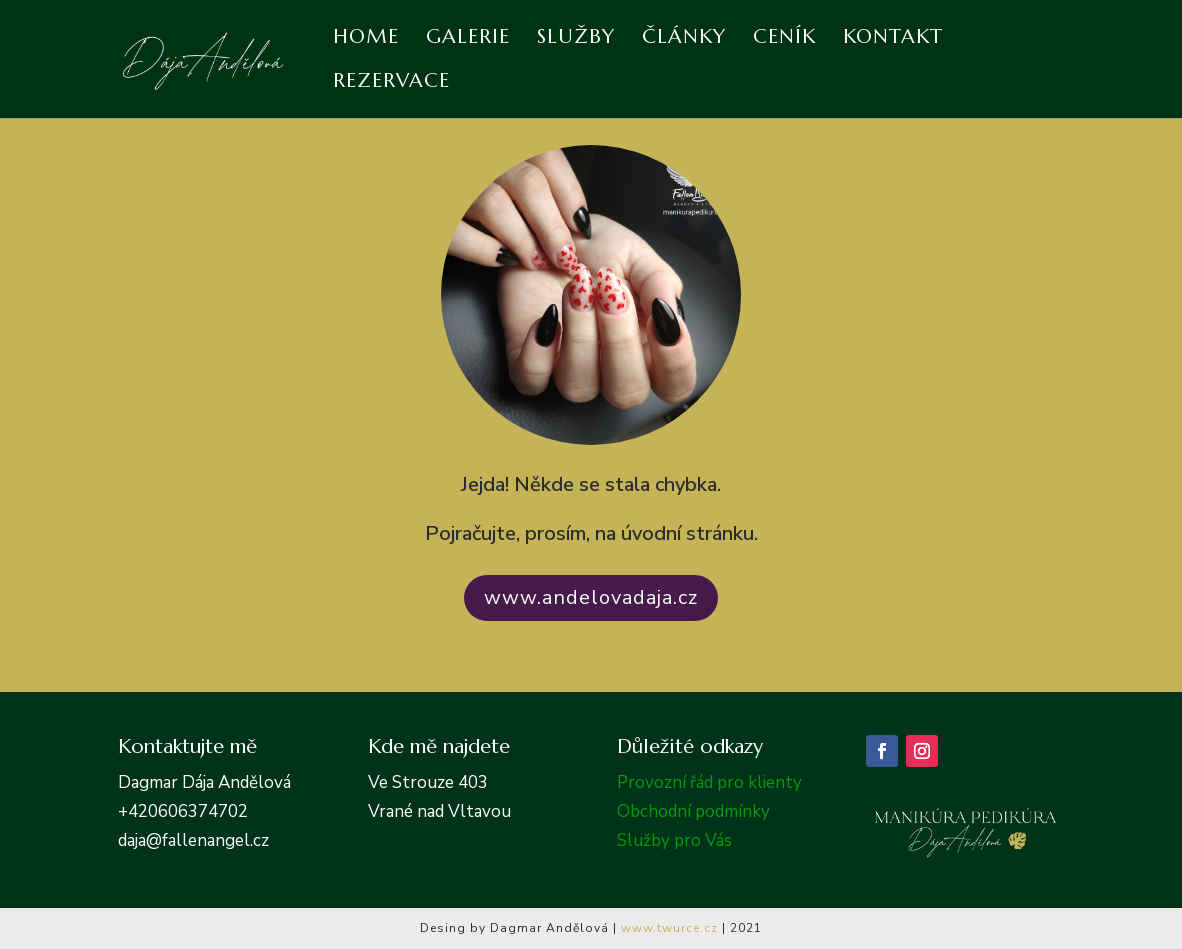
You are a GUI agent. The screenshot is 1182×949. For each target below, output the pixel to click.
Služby (576, 39)
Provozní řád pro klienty (709, 782)
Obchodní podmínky (693, 811)
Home (366, 39)
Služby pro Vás (674, 840)
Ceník (784, 39)
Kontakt (893, 39)
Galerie (468, 39)
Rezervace (391, 83)
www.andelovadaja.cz (591, 597)
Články (684, 39)
